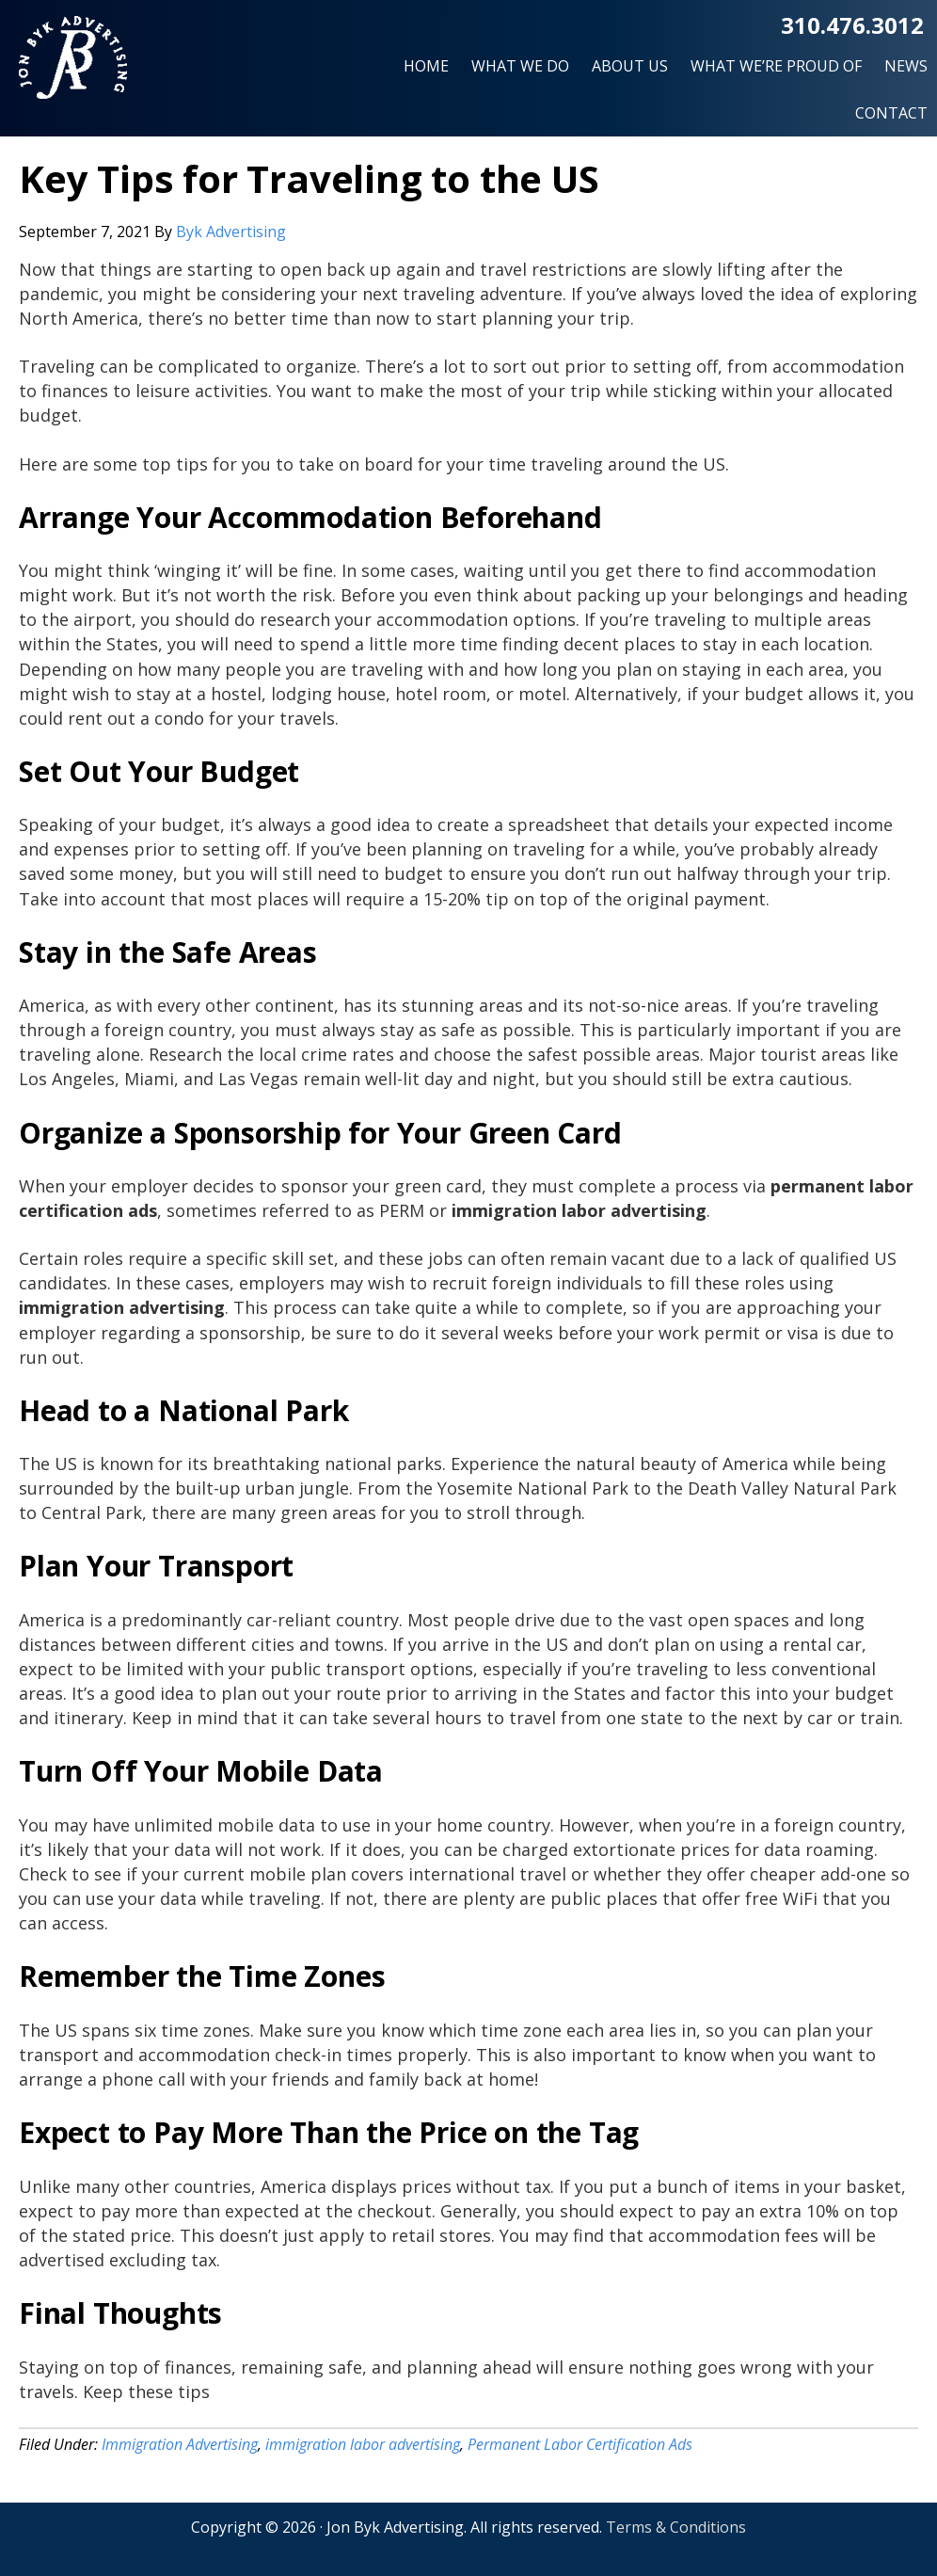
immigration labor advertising (362, 2444)
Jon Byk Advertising (73, 65)
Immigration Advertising (180, 2444)
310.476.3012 (852, 24)
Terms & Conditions (676, 2527)
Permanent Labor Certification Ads (580, 2444)
